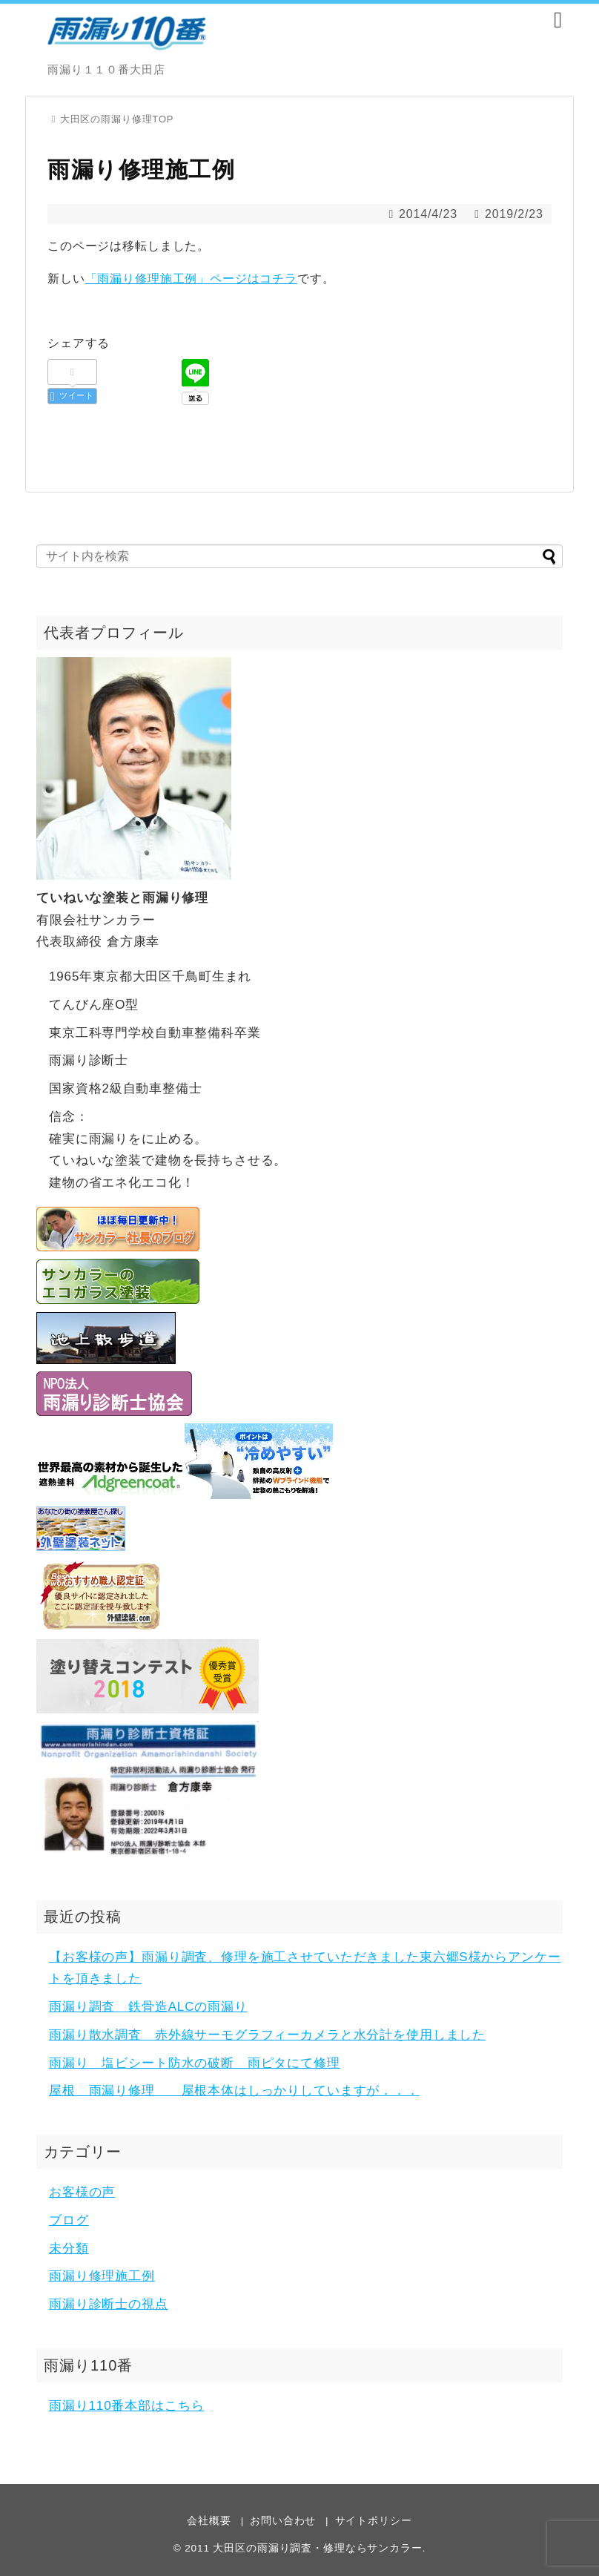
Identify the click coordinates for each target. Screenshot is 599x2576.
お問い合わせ (283, 2520)
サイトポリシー (373, 2520)
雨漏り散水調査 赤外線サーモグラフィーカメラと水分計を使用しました (267, 2035)
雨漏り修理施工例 (102, 2276)
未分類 (69, 2248)
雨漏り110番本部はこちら (126, 2406)
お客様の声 (82, 2192)
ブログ (69, 2220)
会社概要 (209, 2520)
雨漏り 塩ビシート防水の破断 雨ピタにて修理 (194, 2063)
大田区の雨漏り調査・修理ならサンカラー (317, 2548)
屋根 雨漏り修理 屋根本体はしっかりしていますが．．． (234, 2090)
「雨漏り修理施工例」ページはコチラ (191, 278)
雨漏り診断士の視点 (108, 2304)
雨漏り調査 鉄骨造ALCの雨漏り (148, 2007)
